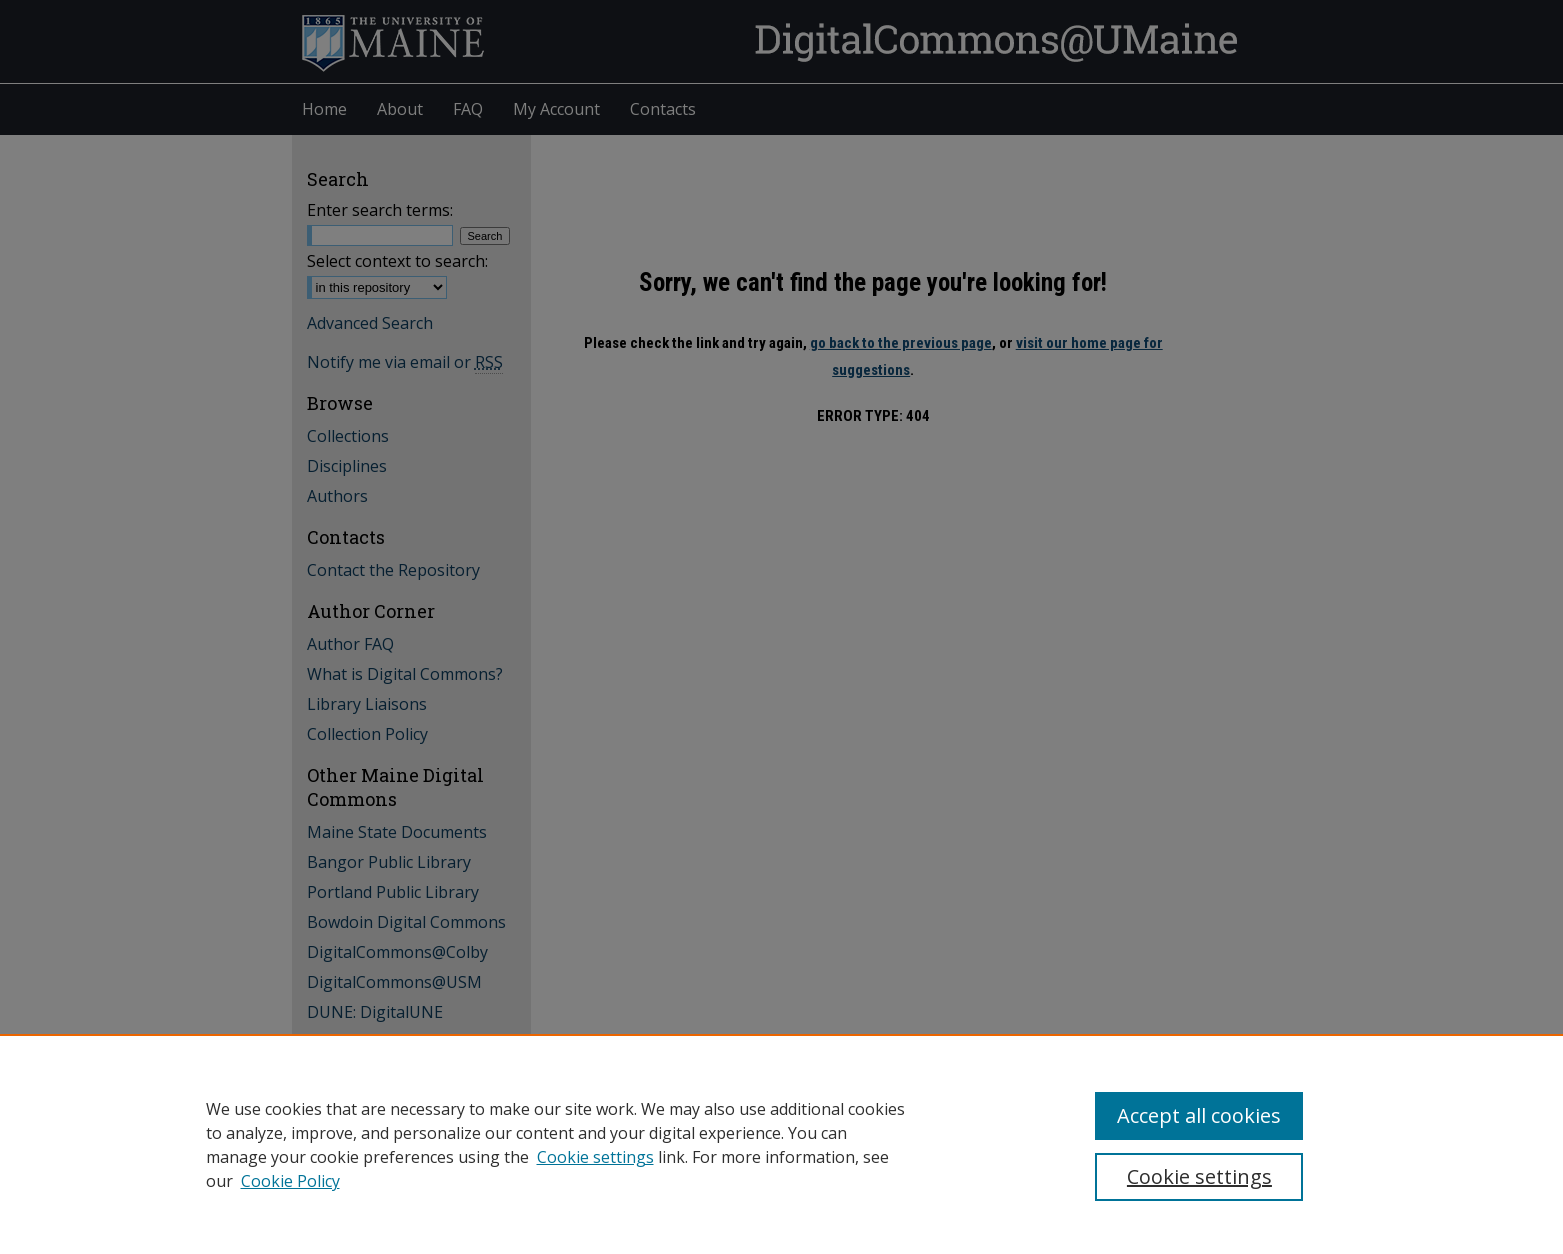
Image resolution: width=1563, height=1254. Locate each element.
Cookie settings (595, 1157)
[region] (781, 1144)
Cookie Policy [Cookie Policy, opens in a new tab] (290, 1181)
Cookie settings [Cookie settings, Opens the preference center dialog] (1199, 1176)
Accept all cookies (1199, 1115)
